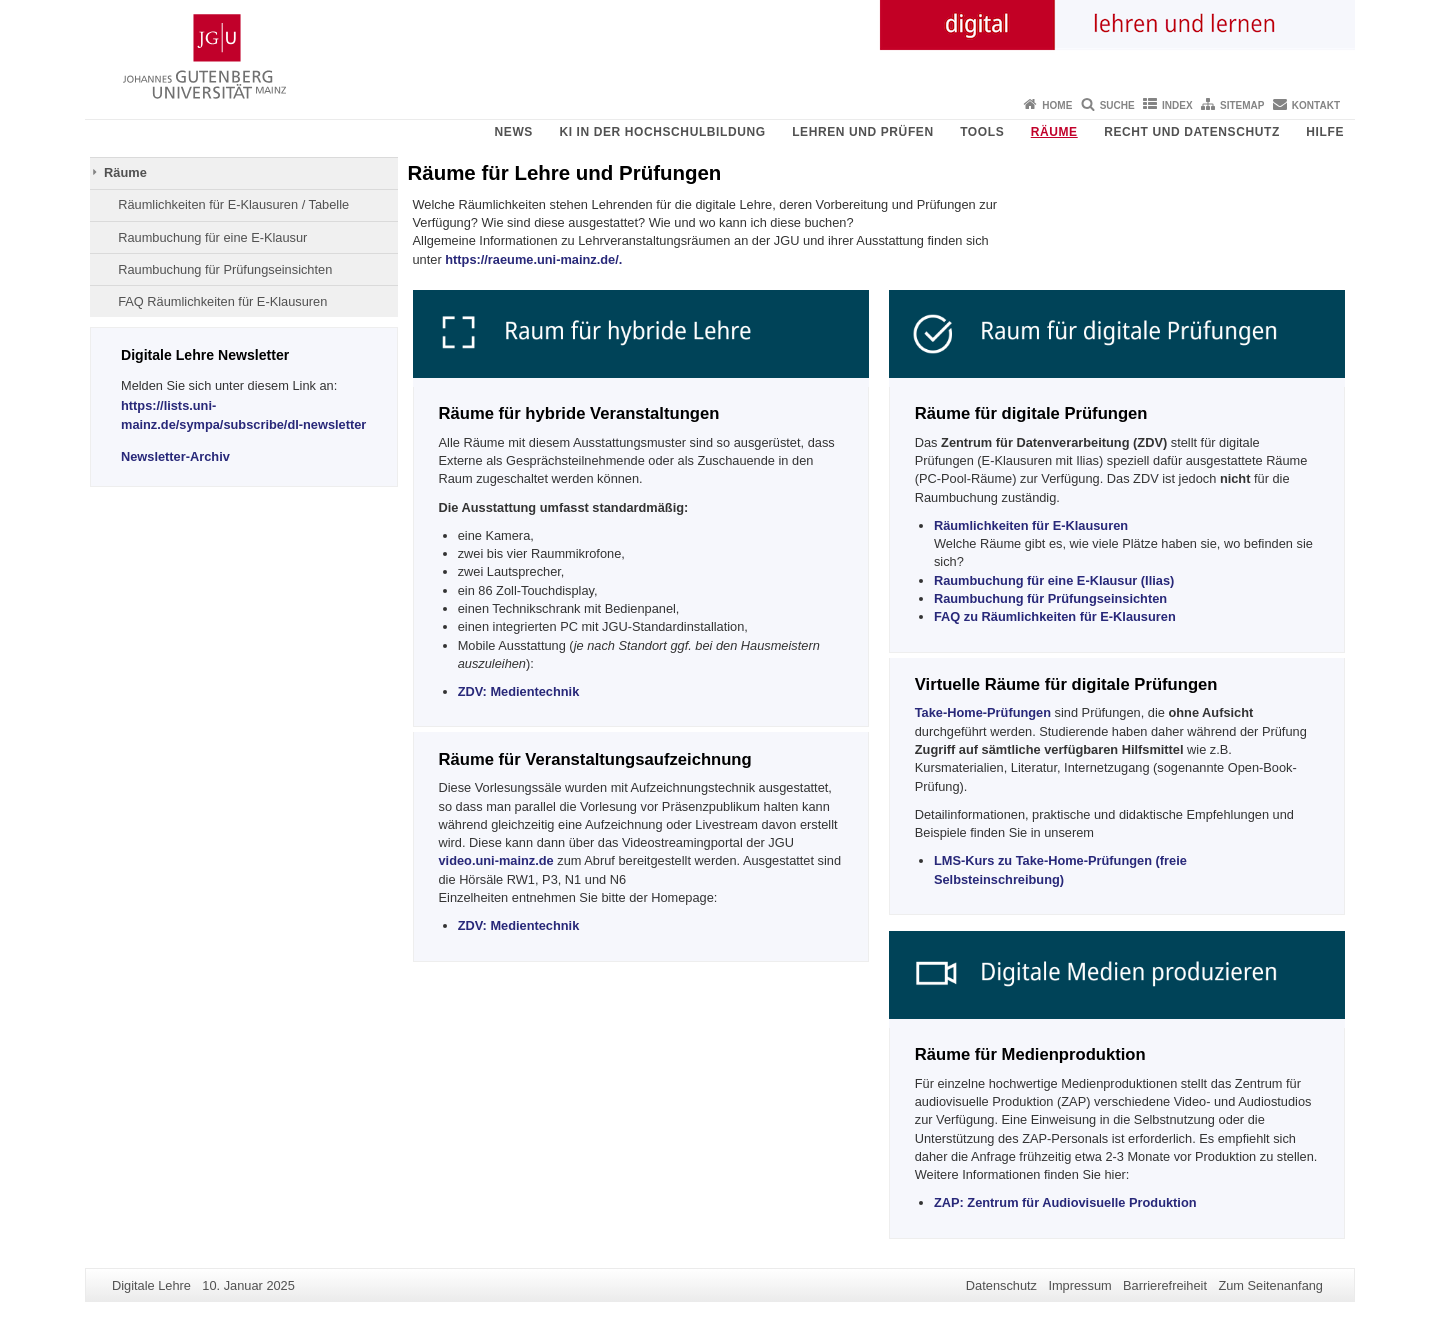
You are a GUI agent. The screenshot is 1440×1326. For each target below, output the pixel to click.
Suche (1117, 105)
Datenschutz (1001, 1285)
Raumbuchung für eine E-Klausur (212, 237)
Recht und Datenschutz (1192, 132)
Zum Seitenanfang (1270, 1285)
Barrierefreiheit (1165, 1285)
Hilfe (1325, 132)
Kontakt (1316, 105)
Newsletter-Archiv (175, 456)
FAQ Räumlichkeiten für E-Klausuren (222, 301)
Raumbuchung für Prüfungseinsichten (225, 269)
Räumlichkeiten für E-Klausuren (1031, 525)
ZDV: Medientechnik (519, 691)
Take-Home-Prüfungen (983, 712)
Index (1177, 105)
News (514, 132)
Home (1057, 105)
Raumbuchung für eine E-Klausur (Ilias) (1054, 580)
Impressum (1079, 1285)
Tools (982, 132)
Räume (1054, 132)
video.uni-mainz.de (496, 860)
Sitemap (1242, 105)
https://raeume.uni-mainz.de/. (532, 259)
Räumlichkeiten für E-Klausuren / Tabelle (233, 204)
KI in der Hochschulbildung (662, 132)
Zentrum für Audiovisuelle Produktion (1065, 1202)
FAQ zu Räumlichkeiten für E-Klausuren (1055, 616)
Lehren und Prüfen (863, 132)
